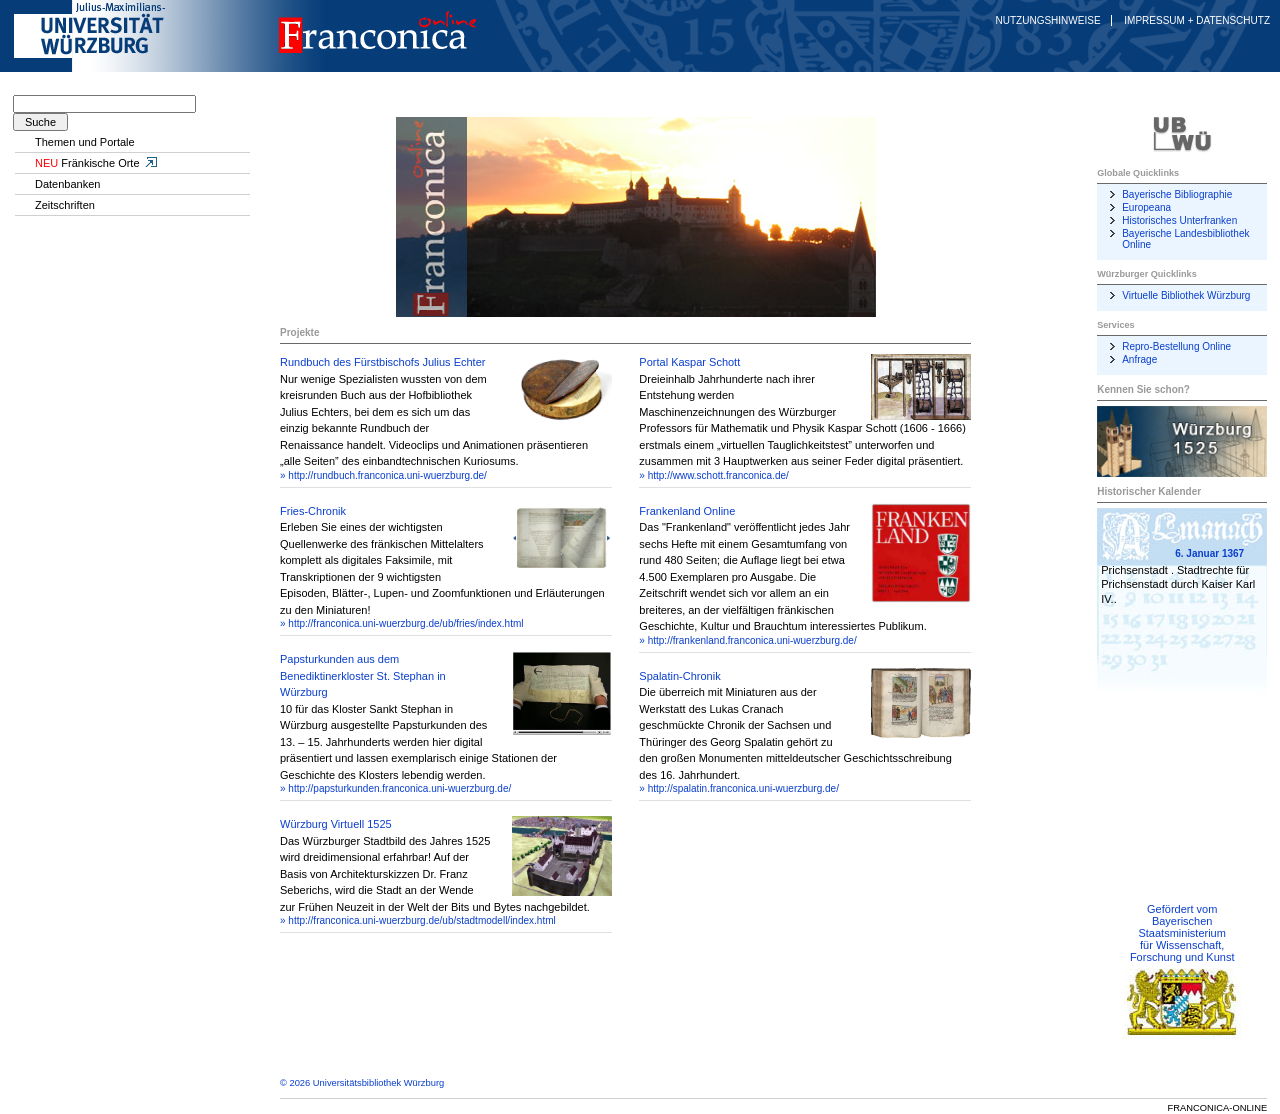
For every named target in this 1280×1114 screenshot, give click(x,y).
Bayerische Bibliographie (1177, 194)
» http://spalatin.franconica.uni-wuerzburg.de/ (739, 788)
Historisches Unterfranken (1179, 220)
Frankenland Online (687, 511)
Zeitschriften (65, 205)
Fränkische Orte (97, 163)
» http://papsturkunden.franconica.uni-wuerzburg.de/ (395, 788)
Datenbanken (67, 184)
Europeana (1146, 207)
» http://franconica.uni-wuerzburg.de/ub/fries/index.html (401, 623)
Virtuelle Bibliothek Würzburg (1186, 295)
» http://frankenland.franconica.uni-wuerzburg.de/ (747, 640)
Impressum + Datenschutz (1197, 20)
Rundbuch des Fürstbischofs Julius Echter (382, 362)
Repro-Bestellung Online (1176, 346)
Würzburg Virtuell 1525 (336, 824)
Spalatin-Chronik (679, 676)
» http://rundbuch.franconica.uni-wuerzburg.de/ (383, 475)
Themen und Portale (85, 142)
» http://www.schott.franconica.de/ (714, 475)
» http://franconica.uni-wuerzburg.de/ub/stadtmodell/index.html (418, 920)
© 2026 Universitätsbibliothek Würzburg (362, 1083)
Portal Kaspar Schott (689, 362)
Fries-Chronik (313, 511)
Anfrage (1139, 359)
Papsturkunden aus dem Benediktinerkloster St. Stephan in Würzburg (363, 675)
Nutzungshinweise (1048, 20)
